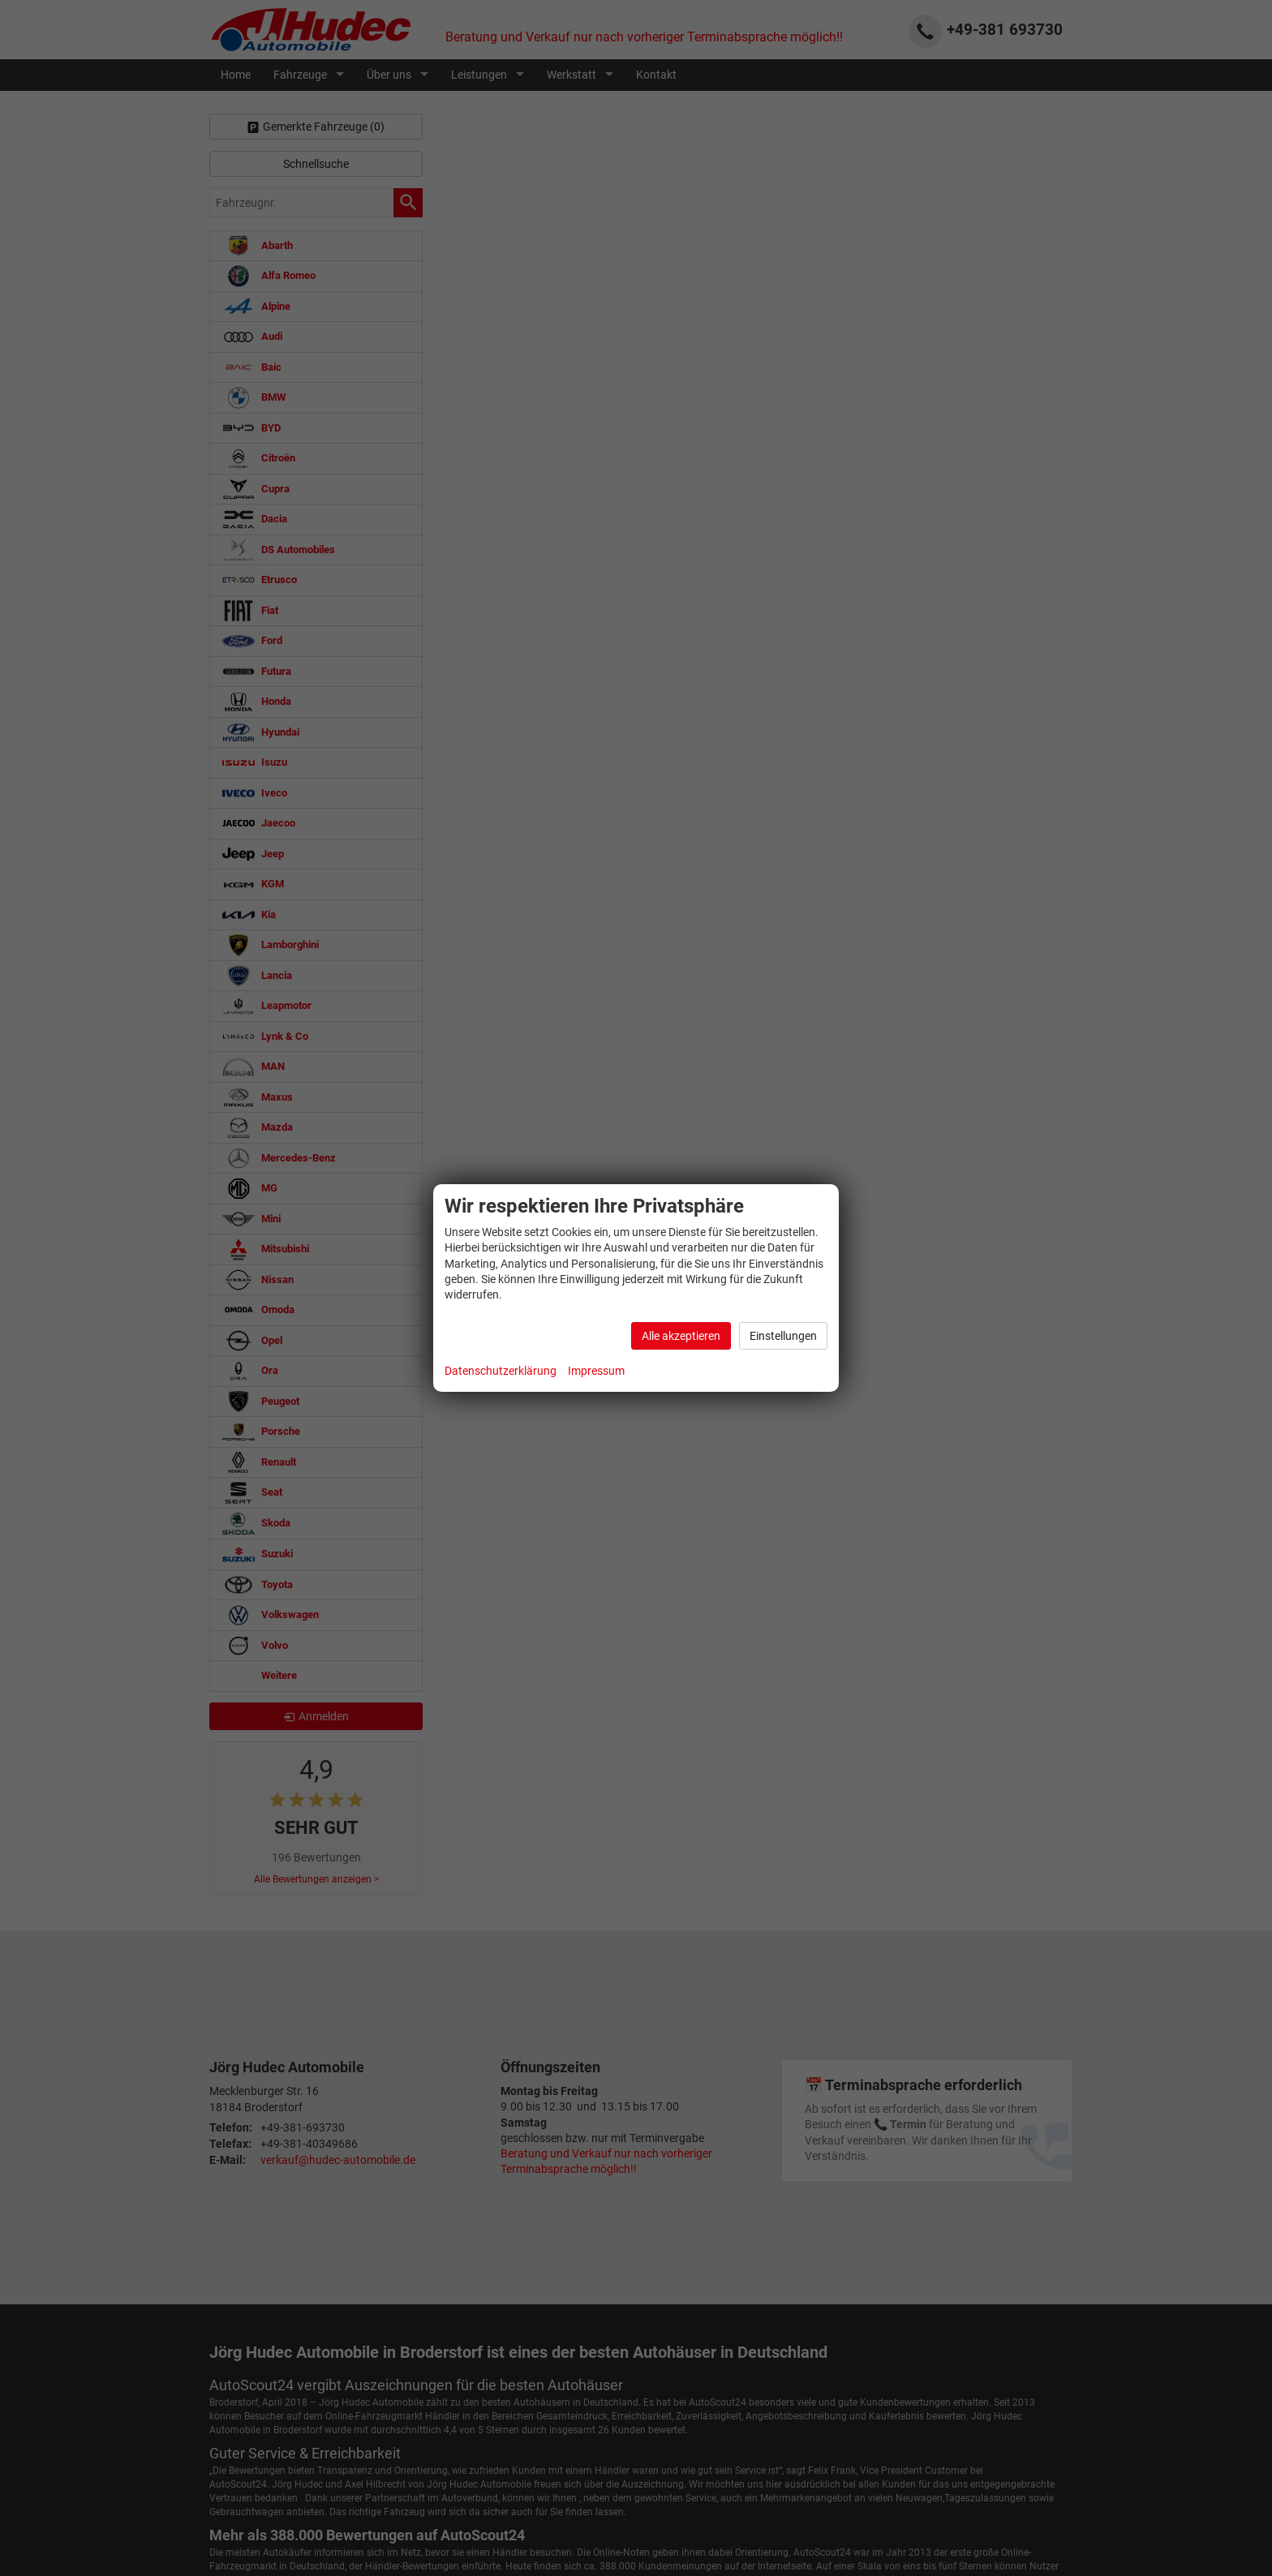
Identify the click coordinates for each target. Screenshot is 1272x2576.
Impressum (596, 1370)
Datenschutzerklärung (500, 1370)
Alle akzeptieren (681, 1335)
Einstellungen (783, 1335)
